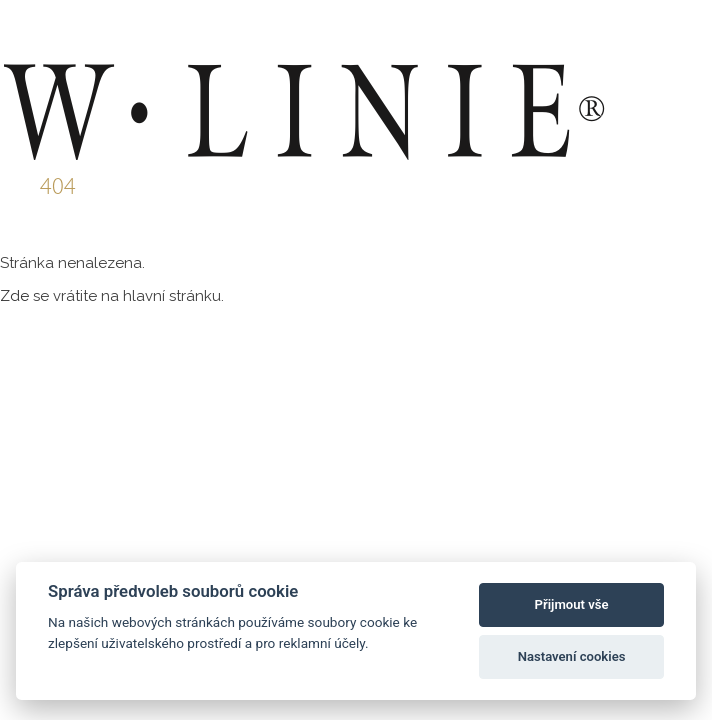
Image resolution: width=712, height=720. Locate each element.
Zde (14, 296)
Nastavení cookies (572, 656)
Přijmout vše (572, 604)
